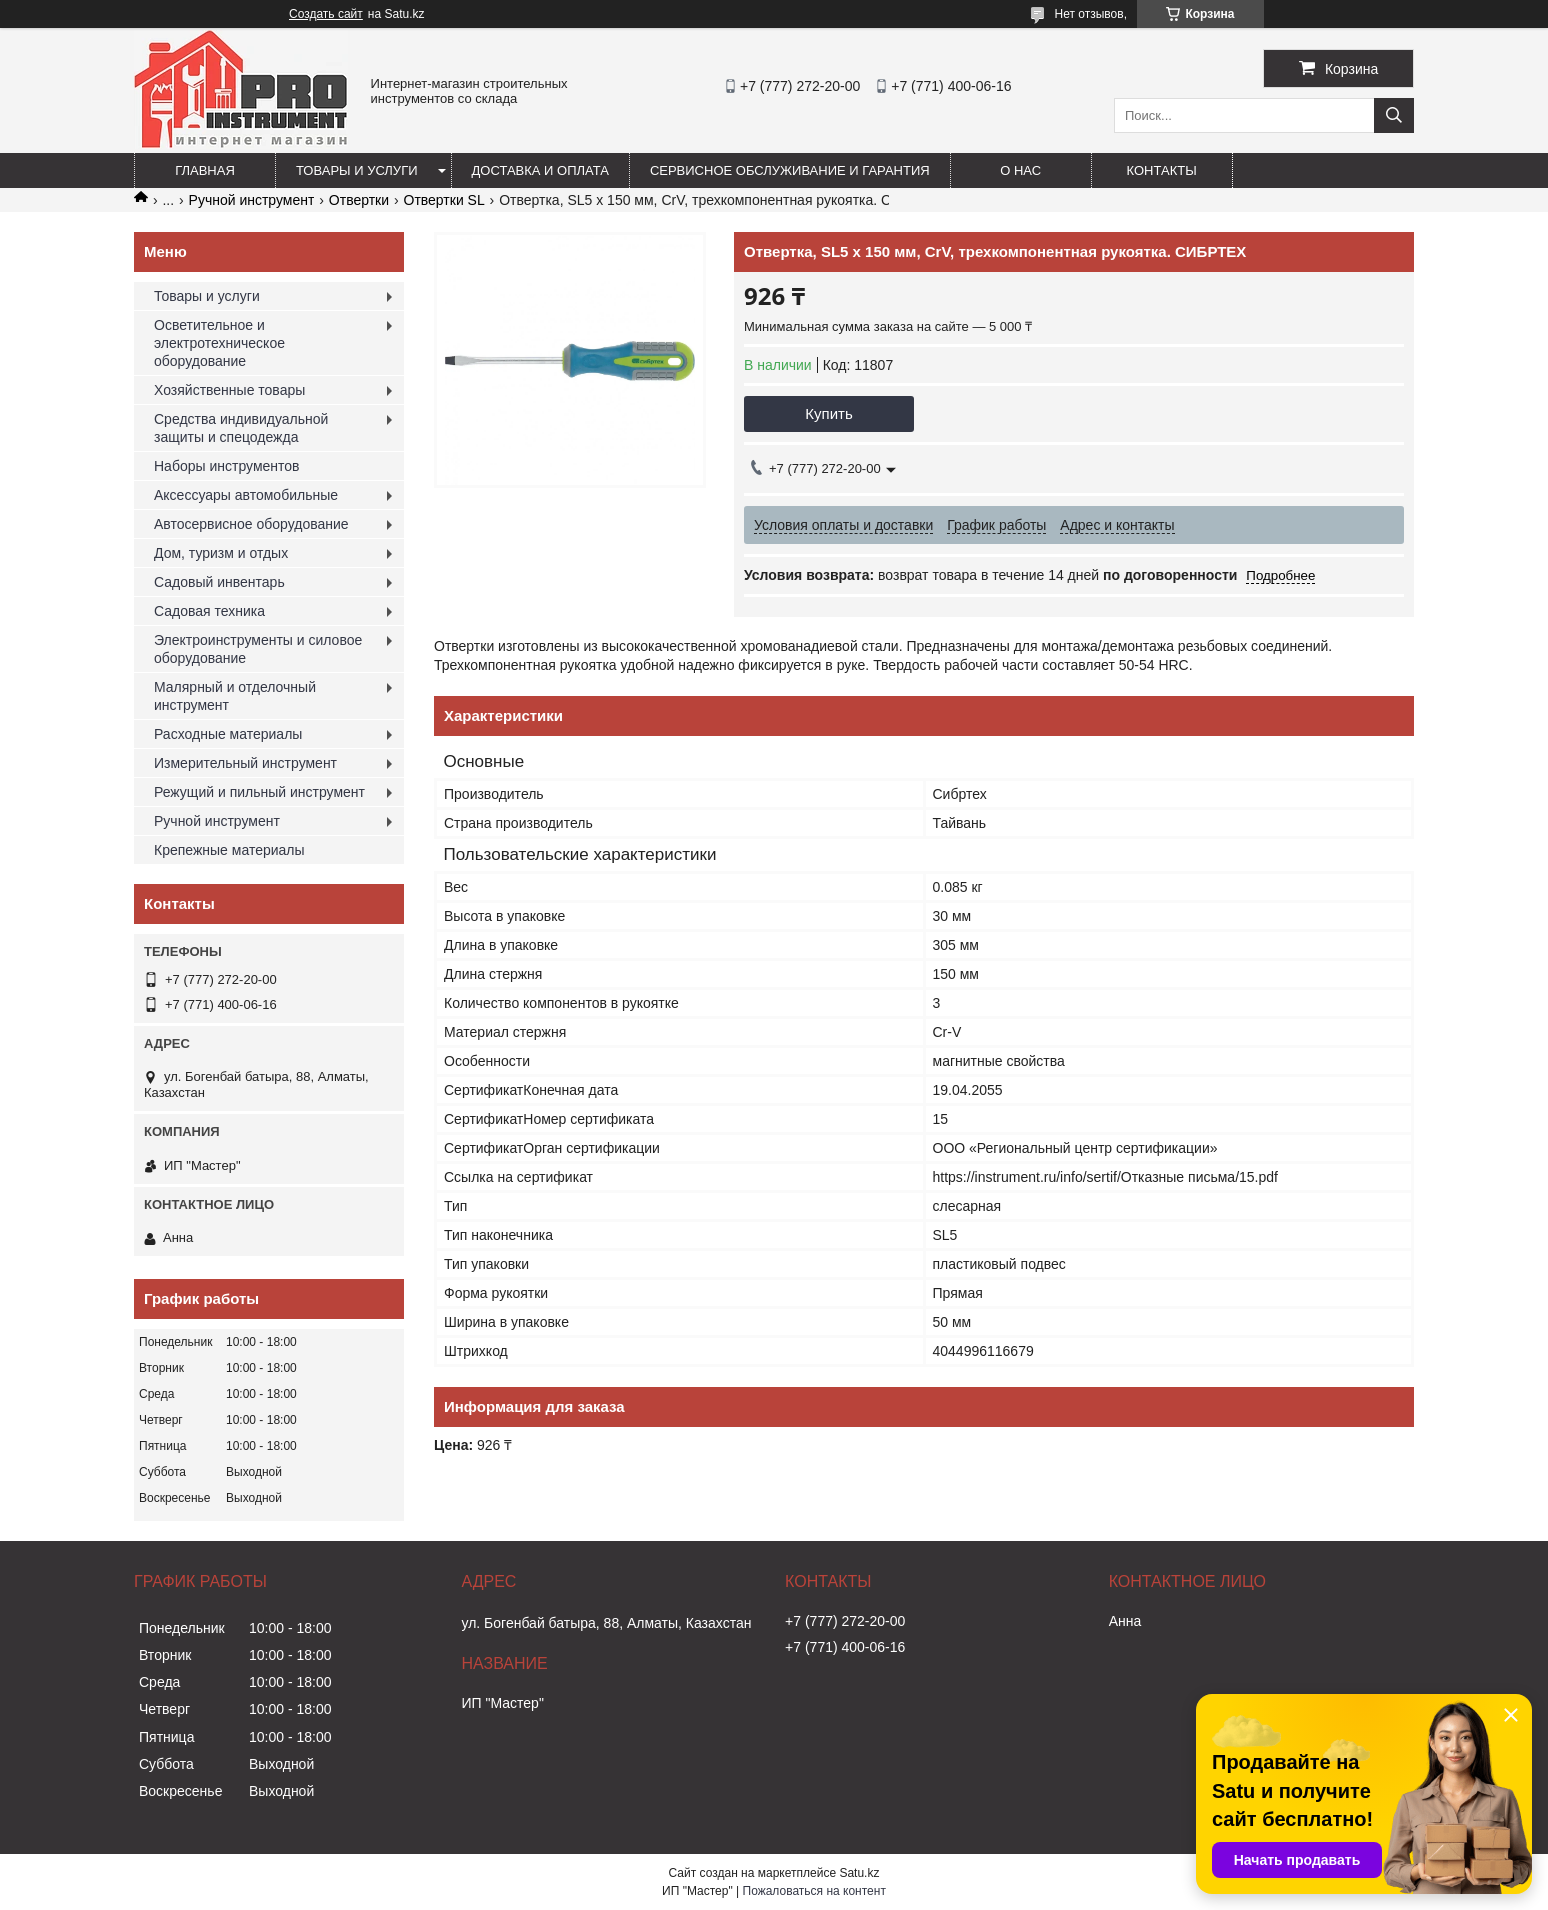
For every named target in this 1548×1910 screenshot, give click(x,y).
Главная (205, 170)
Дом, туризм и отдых (221, 553)
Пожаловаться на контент (814, 1891)
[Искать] (1394, 115)
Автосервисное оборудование (251, 524)
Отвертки (359, 200)
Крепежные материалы (229, 850)
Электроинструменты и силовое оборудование (258, 649)
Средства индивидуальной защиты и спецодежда (241, 428)
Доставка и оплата (540, 170)
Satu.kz (859, 1873)
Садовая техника (209, 611)
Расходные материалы (228, 734)
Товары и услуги (357, 170)
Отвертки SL (444, 200)
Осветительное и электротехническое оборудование (219, 343)
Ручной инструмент (252, 200)
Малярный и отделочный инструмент (235, 696)
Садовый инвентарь (219, 582)
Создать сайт (326, 14)
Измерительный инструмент (245, 763)
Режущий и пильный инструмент (259, 792)
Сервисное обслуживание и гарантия (790, 170)
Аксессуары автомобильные (246, 495)
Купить (828, 413)
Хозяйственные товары (229, 390)
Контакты (1162, 170)
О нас (1020, 170)
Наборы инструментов (227, 466)
